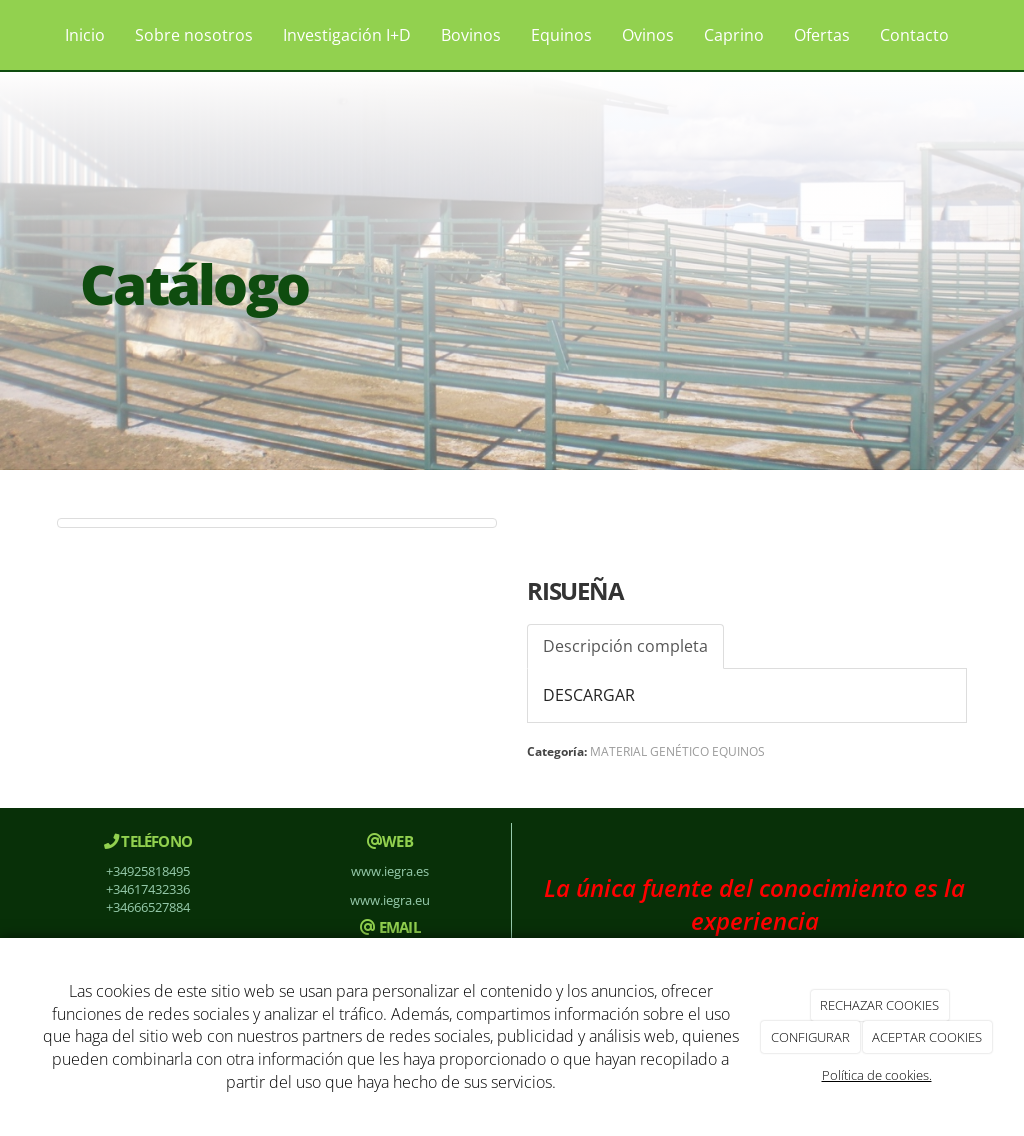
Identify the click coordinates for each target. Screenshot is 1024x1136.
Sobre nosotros (194, 35)
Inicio (85, 35)
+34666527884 (148, 907)
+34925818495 (148, 871)
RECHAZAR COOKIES (879, 1005)
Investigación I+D (347, 35)
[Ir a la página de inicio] (22, 35)
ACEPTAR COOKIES (927, 1037)
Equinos (561, 35)
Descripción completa (625, 646)
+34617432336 (148, 889)
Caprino (734, 35)
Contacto (914, 35)
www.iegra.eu (390, 900)
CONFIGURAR (810, 1037)
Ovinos (648, 35)
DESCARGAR (589, 695)
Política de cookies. (877, 1075)
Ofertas (822, 35)
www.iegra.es (390, 871)
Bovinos (471, 35)
